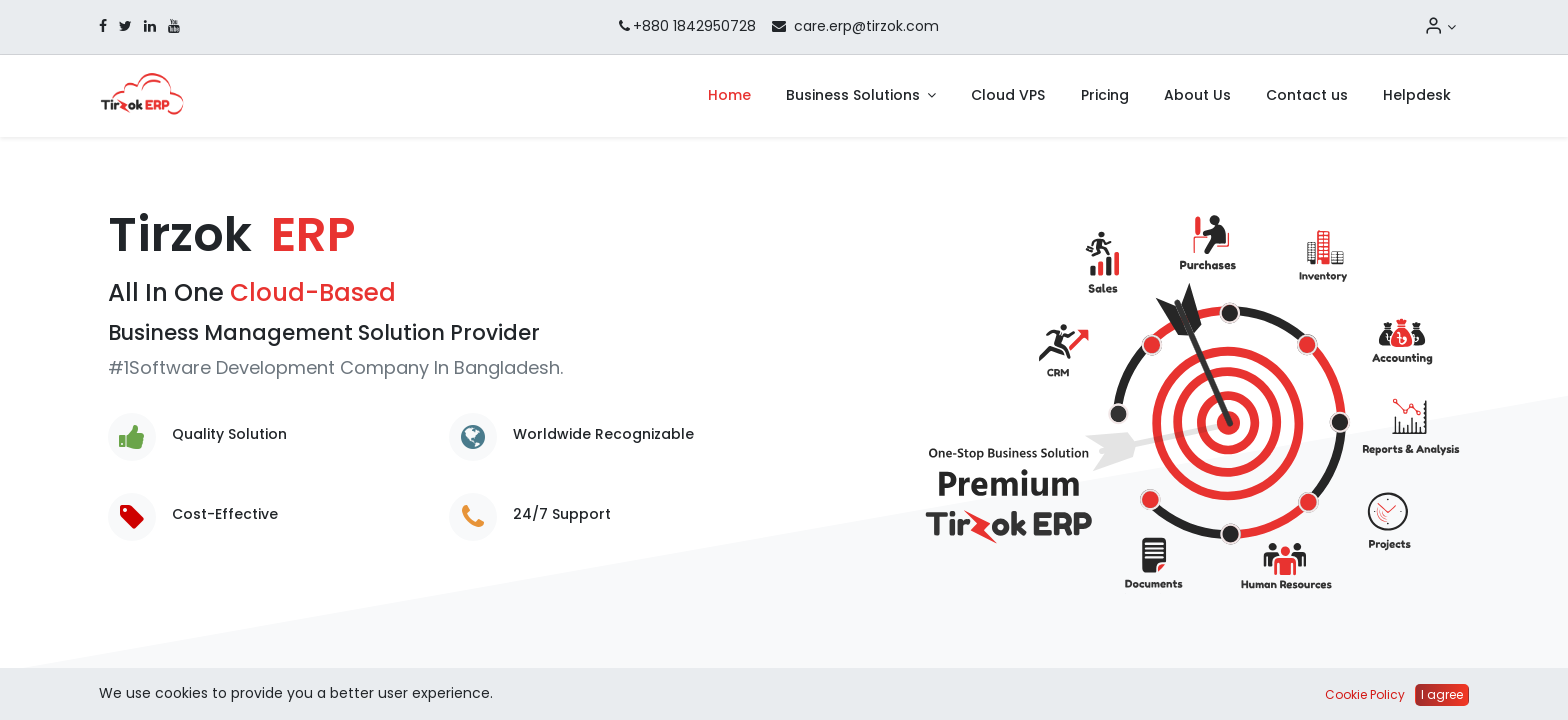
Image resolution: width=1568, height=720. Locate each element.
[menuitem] (729, 96)
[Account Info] (1440, 27)
